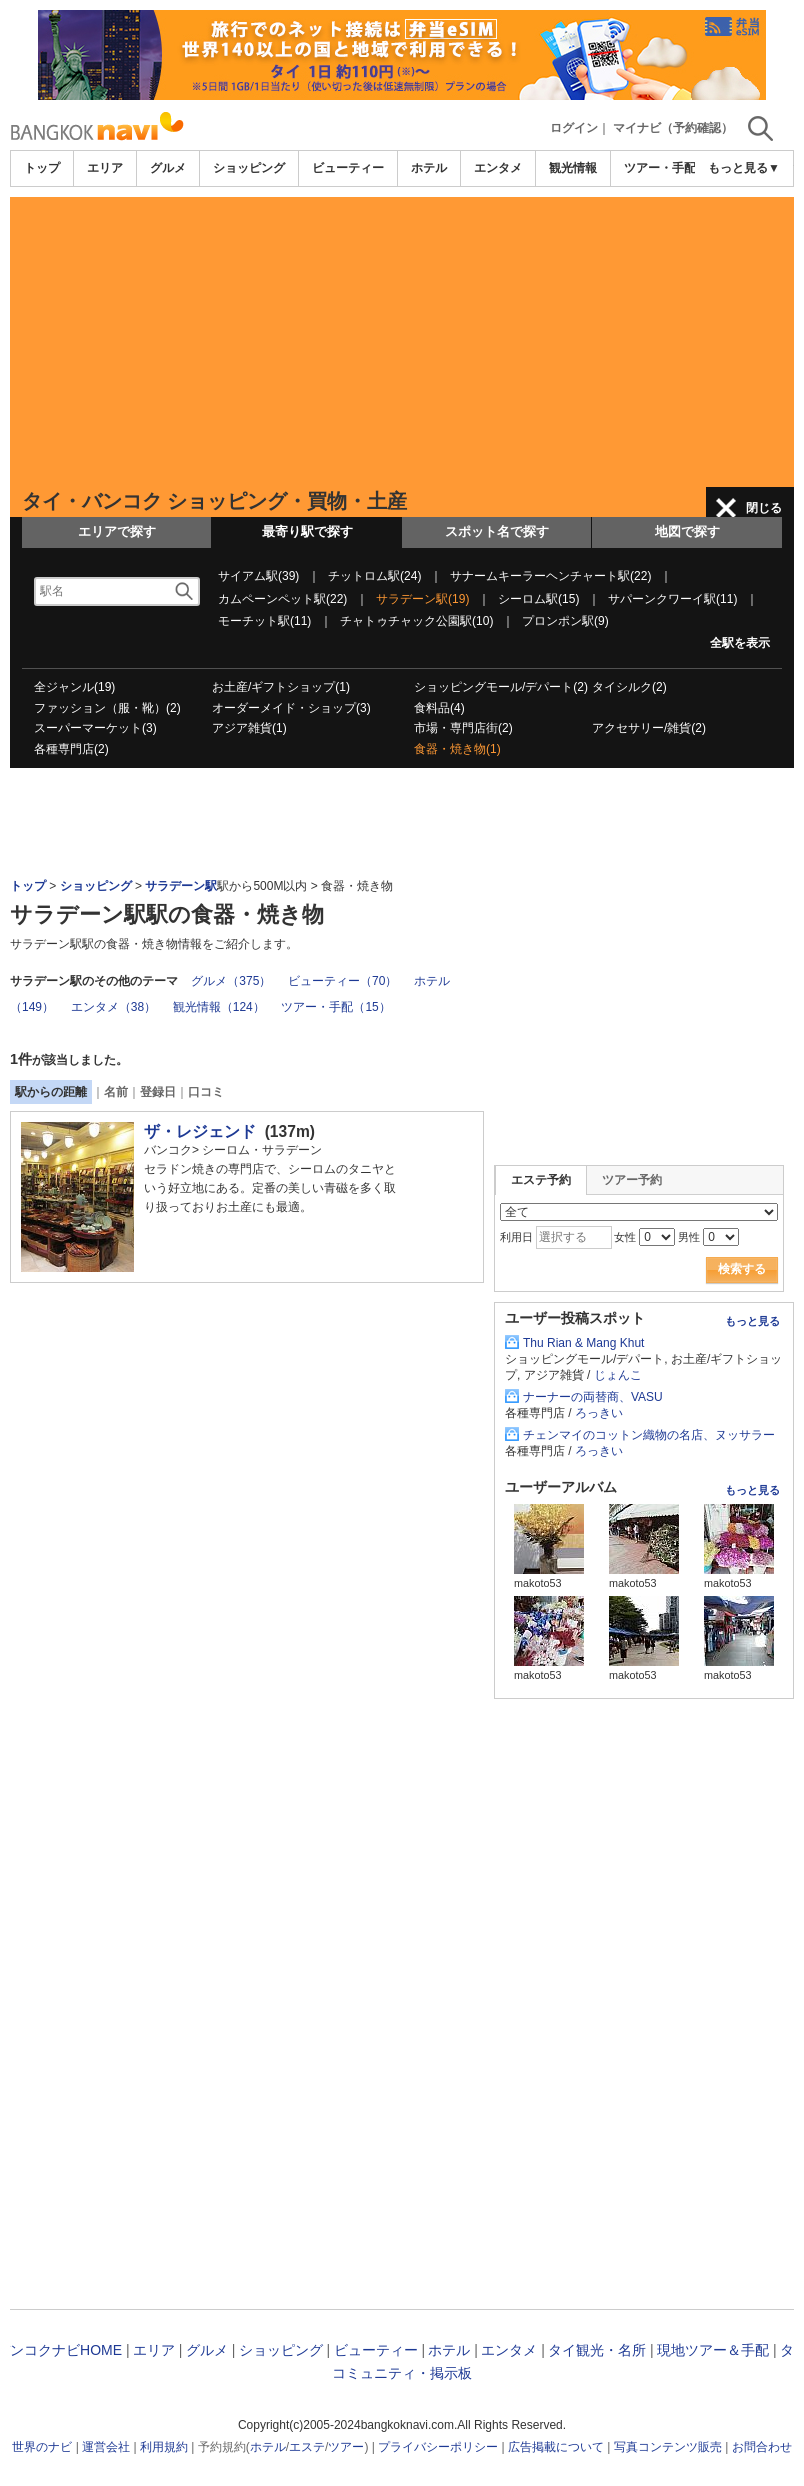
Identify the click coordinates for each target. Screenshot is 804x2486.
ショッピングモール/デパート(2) (501, 687)
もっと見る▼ (744, 168)
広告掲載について (556, 2447)
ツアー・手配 (660, 168)
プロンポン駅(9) (565, 621)
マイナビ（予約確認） (673, 128)
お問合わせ (762, 2447)
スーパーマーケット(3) (95, 728)
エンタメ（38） (113, 1007)
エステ (307, 2447)
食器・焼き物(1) (457, 749)
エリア (105, 168)
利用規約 (164, 2447)
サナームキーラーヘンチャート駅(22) (550, 576)
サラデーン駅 (181, 886)
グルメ (168, 168)
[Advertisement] (402, 337)
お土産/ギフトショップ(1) (281, 687)
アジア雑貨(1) (249, 728)
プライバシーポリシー (438, 2447)
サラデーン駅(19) (422, 599)
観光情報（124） (219, 1007)
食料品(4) (439, 708)
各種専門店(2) (71, 749)
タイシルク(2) (629, 687)
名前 (116, 1092)
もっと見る (752, 1321)
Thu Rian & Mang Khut (583, 1343)
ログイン (574, 128)
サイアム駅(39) (258, 576)
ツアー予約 (632, 1180)
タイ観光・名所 (597, 2350)
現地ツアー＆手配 (713, 2350)
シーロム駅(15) (538, 599)
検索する (742, 1269)
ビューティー (348, 168)
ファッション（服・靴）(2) (107, 708)
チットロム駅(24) (374, 576)
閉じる (764, 508)
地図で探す (687, 531)
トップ (42, 168)
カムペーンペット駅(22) (282, 599)
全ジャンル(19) (74, 687)
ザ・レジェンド (200, 1131)
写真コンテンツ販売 (668, 2447)
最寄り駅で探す (307, 531)
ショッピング (249, 168)
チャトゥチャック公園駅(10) (416, 621)
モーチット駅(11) (264, 621)
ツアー (346, 2447)
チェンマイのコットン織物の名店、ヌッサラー (649, 1435)
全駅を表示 (740, 643)
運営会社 (106, 2447)
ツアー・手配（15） (335, 1007)
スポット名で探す (497, 531)
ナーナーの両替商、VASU (593, 1397)
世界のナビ (42, 2447)
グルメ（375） (231, 981)
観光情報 (573, 168)
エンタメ (498, 168)
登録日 (158, 1092)
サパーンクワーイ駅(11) (672, 599)
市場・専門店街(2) (463, 728)
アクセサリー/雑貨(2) (649, 728)
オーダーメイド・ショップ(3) (291, 708)
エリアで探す (117, 531)
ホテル (429, 168)
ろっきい (599, 1413)
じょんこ (618, 1375)
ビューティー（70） (342, 981)
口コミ (206, 1092)
